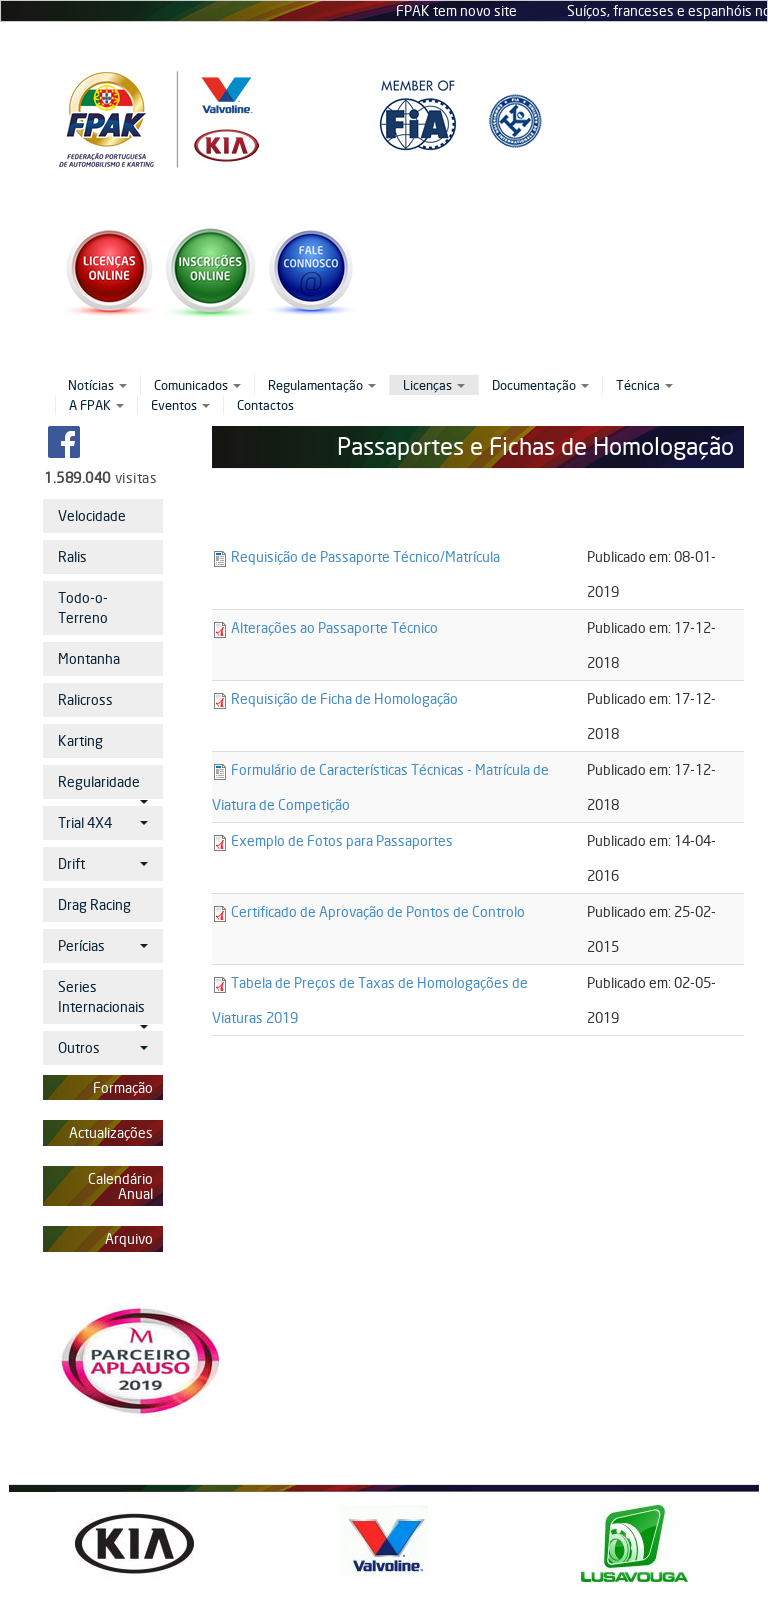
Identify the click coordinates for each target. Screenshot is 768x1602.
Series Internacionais (103, 1001)
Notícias (97, 385)
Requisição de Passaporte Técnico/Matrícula (365, 556)
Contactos (265, 405)
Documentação (540, 385)
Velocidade (92, 515)
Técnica (644, 385)
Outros (103, 1047)
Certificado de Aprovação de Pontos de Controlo (378, 911)
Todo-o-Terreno (83, 607)
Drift (103, 863)
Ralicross (85, 699)
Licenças (434, 385)
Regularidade (103, 786)
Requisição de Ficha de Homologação (344, 698)
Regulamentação (322, 385)
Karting (80, 740)
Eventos (180, 405)
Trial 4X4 (103, 822)
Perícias (103, 945)
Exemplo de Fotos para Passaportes (342, 840)
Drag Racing (94, 904)
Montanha (89, 658)
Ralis (72, 556)
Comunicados (197, 385)
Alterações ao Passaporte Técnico (334, 627)
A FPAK (96, 405)
